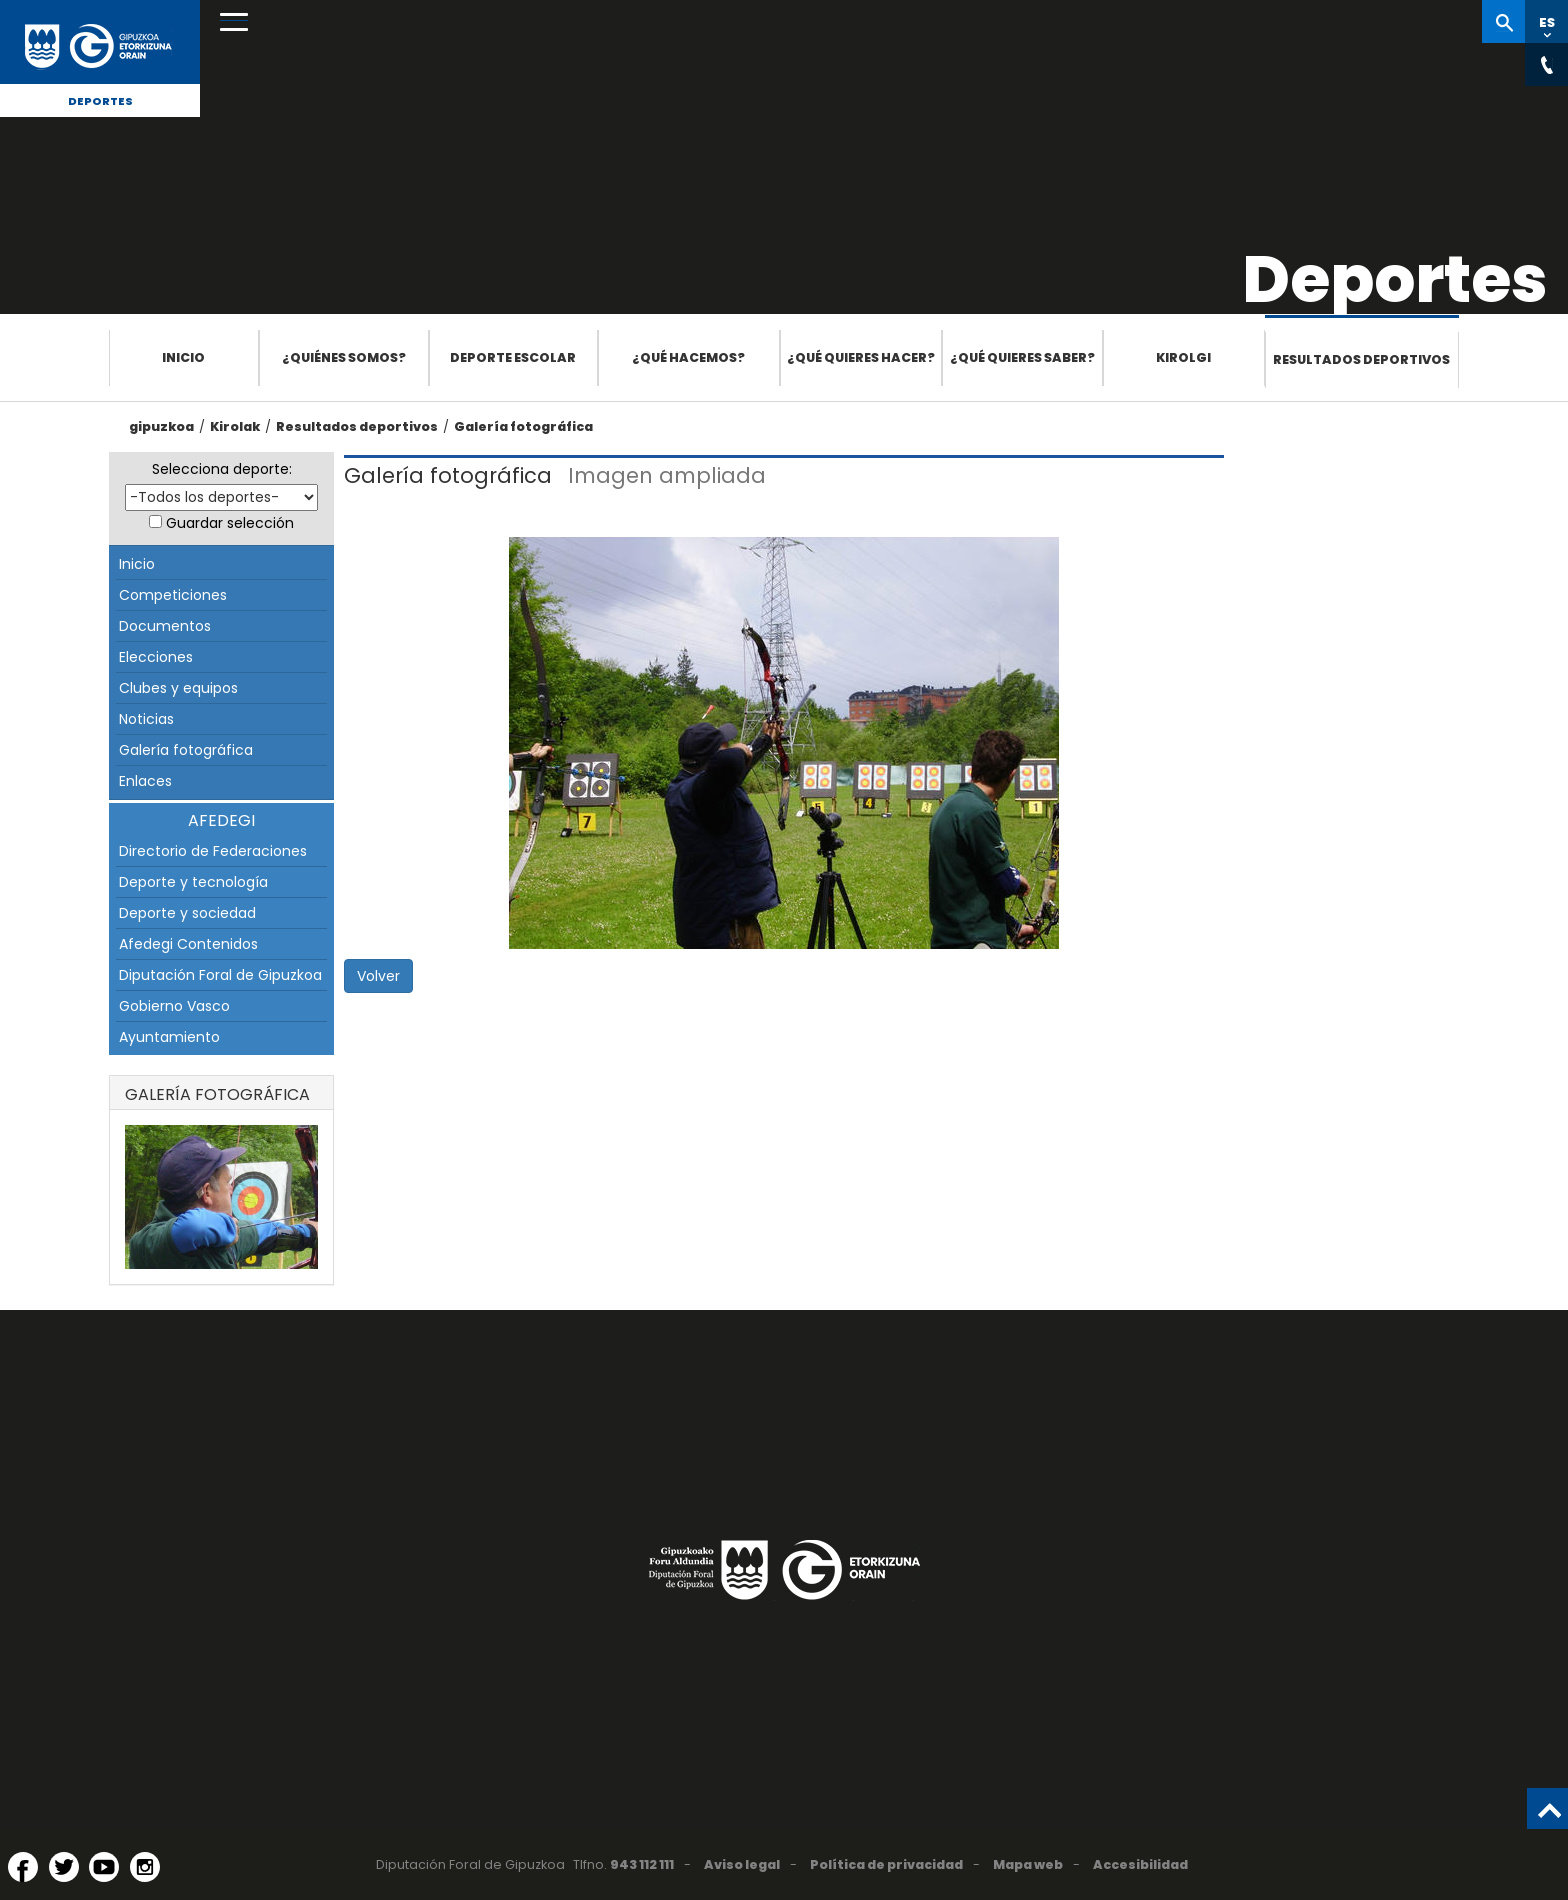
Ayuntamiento (169, 1037)
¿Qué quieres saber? (1022, 357)
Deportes (100, 101)
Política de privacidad (886, 1864)
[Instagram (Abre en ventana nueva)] (145, 1867)
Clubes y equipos (178, 688)
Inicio (183, 357)
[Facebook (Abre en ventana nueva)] (23, 1867)
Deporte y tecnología (193, 882)
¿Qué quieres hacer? (861, 357)
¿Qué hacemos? (688, 357)
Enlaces (145, 781)
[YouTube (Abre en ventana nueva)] (104, 1867)
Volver (378, 976)
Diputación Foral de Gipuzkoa (220, 975)
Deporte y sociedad (187, 913)
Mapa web (1028, 1864)
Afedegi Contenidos (188, 944)
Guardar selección (230, 523)
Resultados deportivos (1361, 359)
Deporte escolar (513, 357)
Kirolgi (1183, 357)
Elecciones (156, 657)
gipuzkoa (161, 426)
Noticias (146, 719)
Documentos (165, 626)
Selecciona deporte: (222, 469)
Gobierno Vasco (174, 1006)
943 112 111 (642, 1864)
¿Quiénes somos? (344, 357)
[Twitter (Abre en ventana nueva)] (64, 1867)
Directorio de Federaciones (213, 851)
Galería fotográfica (523, 426)
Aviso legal (742, 1864)
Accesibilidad (1140, 1864)
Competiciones (173, 595)
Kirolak (235, 426)
